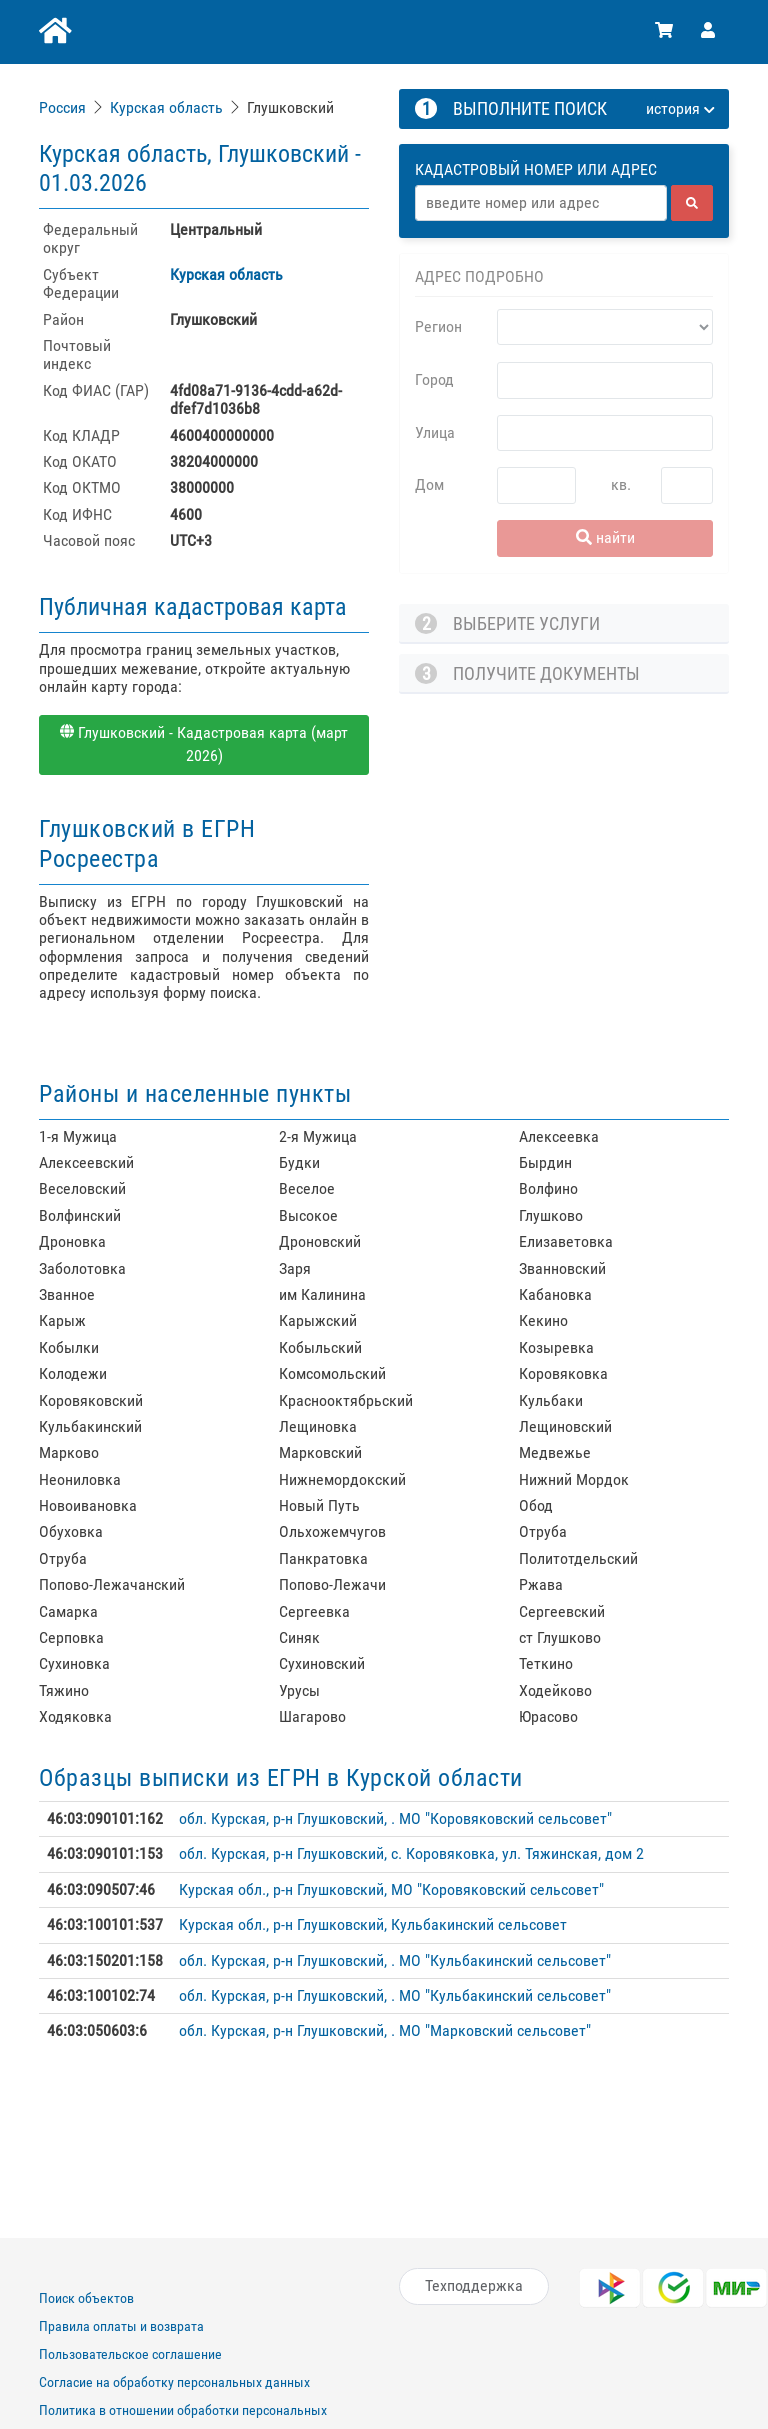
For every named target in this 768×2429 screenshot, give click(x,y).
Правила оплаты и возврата (121, 2326)
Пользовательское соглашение (130, 2354)
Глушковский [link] (290, 107)
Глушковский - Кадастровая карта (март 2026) (204, 744)
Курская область (166, 107)
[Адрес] (541, 203)
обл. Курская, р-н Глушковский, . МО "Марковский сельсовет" (385, 2030)
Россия (62, 107)
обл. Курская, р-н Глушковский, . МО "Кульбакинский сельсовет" (395, 1960)
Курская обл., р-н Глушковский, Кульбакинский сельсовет (373, 1924)
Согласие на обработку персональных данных (174, 2382)
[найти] (692, 203)
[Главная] (53, 32)
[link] (64, 107)
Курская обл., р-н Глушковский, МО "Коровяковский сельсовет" (391, 1889)
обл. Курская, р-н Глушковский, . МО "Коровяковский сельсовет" (395, 1818)
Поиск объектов (86, 2298)
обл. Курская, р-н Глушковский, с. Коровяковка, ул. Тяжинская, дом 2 (411, 1853)
